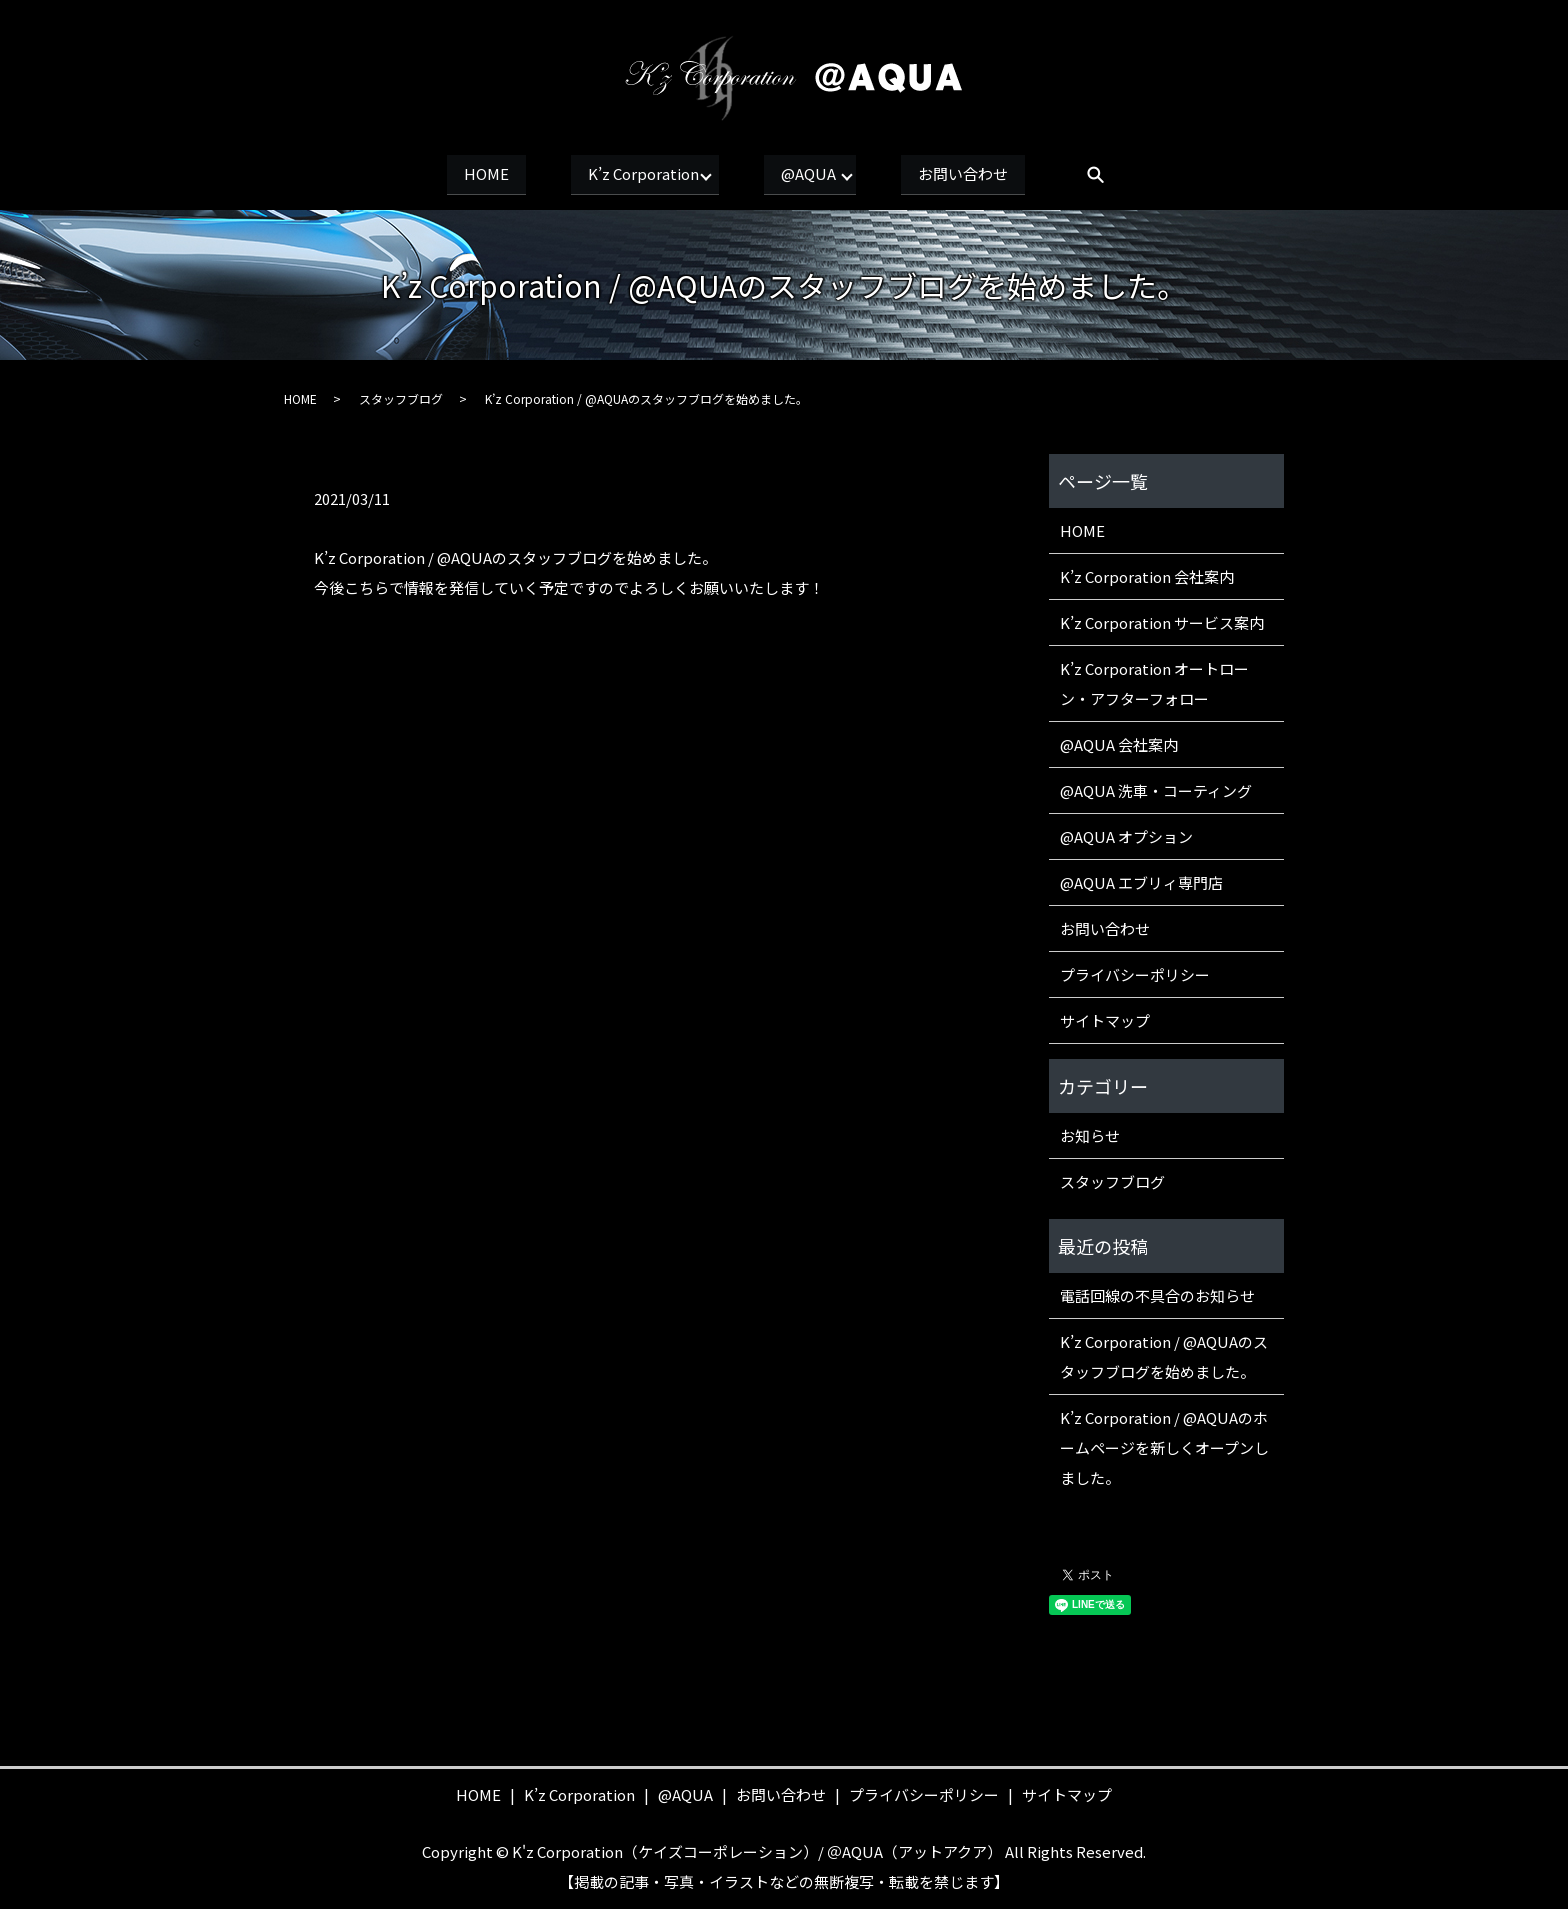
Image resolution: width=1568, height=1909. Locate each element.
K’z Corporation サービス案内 (1162, 619)
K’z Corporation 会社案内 (1147, 573)
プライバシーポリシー (1135, 971)
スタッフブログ (401, 395)
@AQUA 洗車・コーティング (1156, 787)
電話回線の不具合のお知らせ (1157, 1292)
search (1131, 175)
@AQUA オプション (1126, 833)
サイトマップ (1105, 1017)
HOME (459, 173)
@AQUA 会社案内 (1119, 741)
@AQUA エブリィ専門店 (1141, 879)
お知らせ (1090, 1132)
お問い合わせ (990, 173)
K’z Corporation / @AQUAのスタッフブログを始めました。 (1164, 1353)
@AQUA (817, 173)
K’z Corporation (633, 173)
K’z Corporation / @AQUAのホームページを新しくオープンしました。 (1164, 1444)
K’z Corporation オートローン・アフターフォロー (1154, 680)
